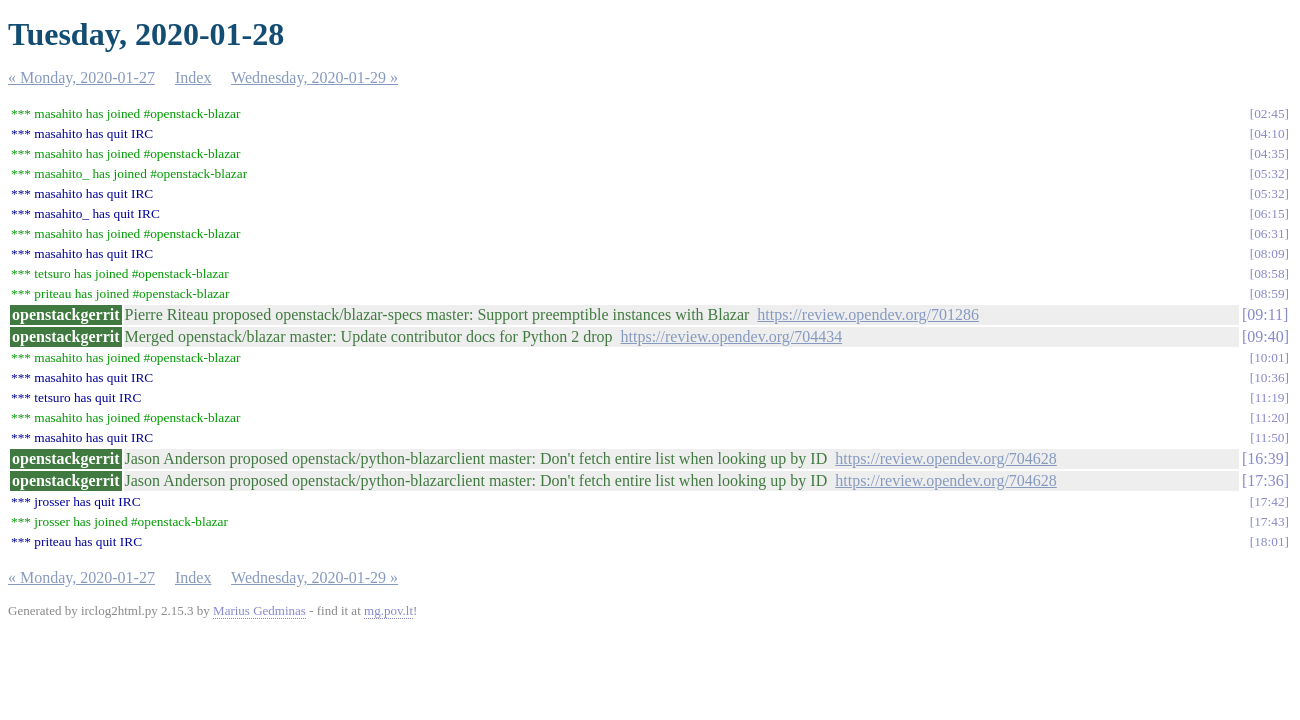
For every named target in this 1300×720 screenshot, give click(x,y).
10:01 (1269, 357)
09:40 (1265, 336)
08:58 (1269, 273)
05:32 (1269, 173)
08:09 (1269, 253)
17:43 (1269, 521)
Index (193, 77)
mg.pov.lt (388, 610)
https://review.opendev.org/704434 (732, 336)
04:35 (1269, 153)
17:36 (1265, 480)
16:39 (1265, 458)
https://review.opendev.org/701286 (868, 314)
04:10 (1269, 133)
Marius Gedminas (259, 610)
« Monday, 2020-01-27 (81, 77)
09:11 (1265, 314)
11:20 (1270, 417)
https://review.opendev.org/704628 (946, 458)
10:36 (1269, 377)
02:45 (1269, 113)
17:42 (1269, 501)
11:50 (1270, 437)
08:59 (1269, 293)
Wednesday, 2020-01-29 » (314, 77)
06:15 (1269, 213)
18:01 (1269, 541)
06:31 (1269, 233)
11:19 (1270, 397)
